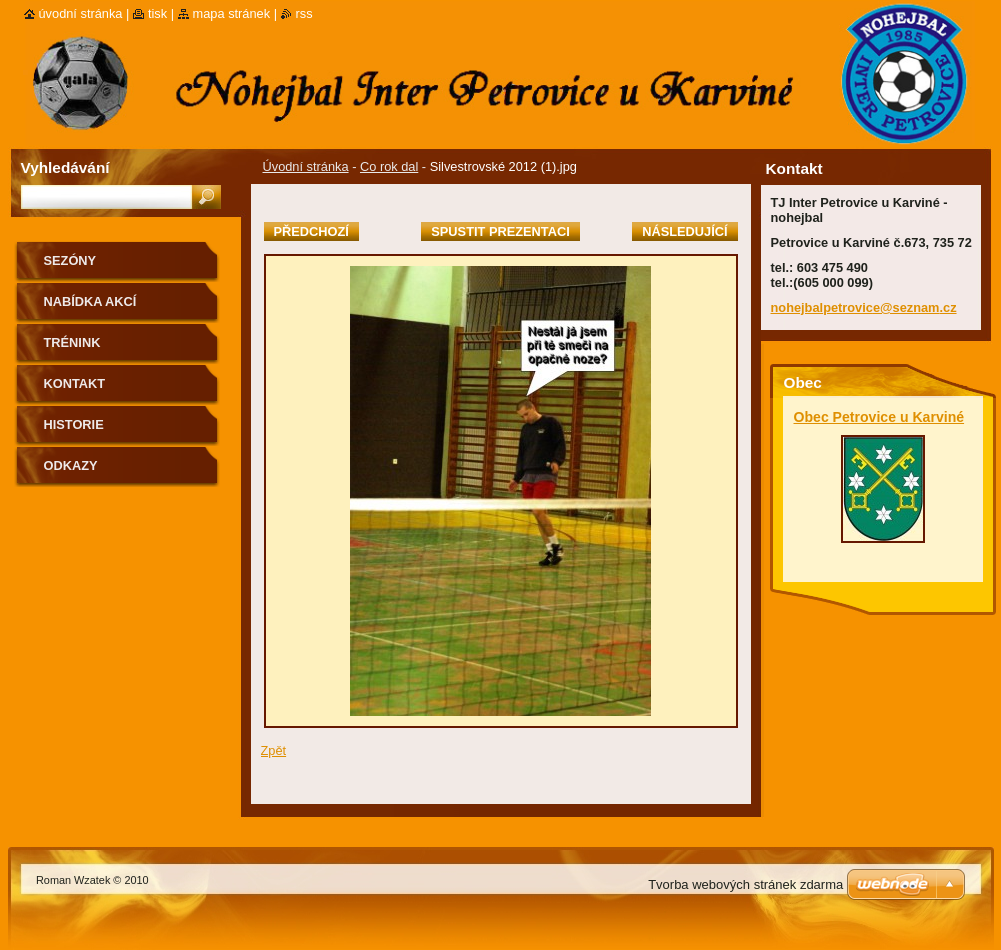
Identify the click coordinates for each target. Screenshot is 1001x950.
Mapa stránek (232, 13)
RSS (304, 13)
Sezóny (70, 260)
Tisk (157, 13)
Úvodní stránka (306, 166)
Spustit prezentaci (500, 231)
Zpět (274, 750)
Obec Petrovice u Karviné (879, 417)
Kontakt (75, 383)
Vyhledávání (65, 167)
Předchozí (311, 231)
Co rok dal (389, 166)
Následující (684, 231)
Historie (74, 424)
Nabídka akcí (90, 301)
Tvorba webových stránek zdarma (745, 884)
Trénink (72, 342)
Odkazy (71, 465)
